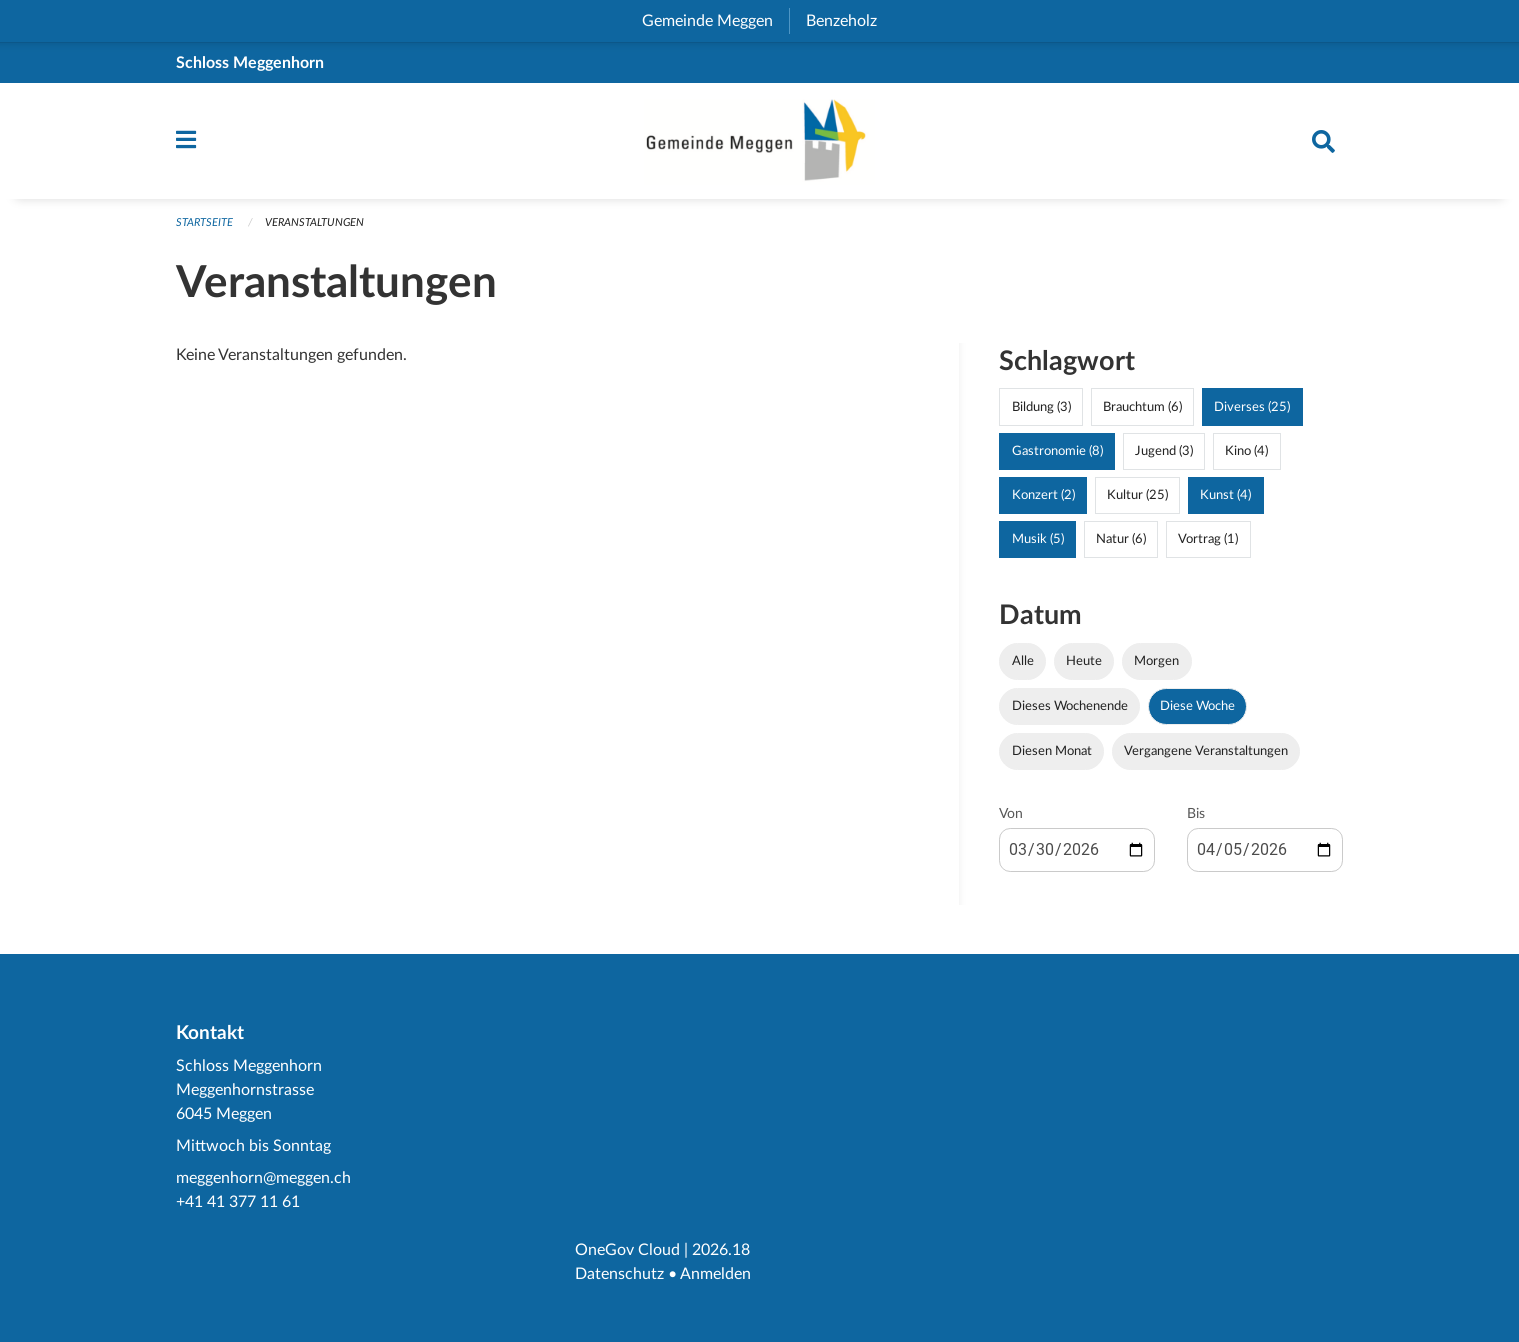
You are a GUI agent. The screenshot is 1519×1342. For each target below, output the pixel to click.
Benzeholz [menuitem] (849, 21)
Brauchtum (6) (1142, 407)
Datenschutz (619, 1274)
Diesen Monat (1052, 751)
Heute (1084, 661)
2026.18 (721, 1250)
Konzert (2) (1043, 495)
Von (1011, 814)
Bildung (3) (1041, 407)
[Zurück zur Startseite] (760, 141)
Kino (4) (1246, 451)
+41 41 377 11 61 (238, 1202)
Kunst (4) (1225, 495)
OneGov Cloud (627, 1250)
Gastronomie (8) (1057, 451)
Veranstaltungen (314, 222)
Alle (1023, 661)
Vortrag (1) (1208, 539)
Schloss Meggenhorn (250, 63)
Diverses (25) (1252, 407)
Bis (1196, 814)
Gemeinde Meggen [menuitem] (715, 21)
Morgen (1156, 661)
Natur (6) (1121, 539)
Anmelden (715, 1274)
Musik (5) (1038, 539)
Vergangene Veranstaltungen (1206, 751)
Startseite (204, 222)
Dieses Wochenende (1070, 706)
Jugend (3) (1164, 451)
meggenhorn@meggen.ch (263, 1178)
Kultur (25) (1137, 495)
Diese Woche (1197, 706)
